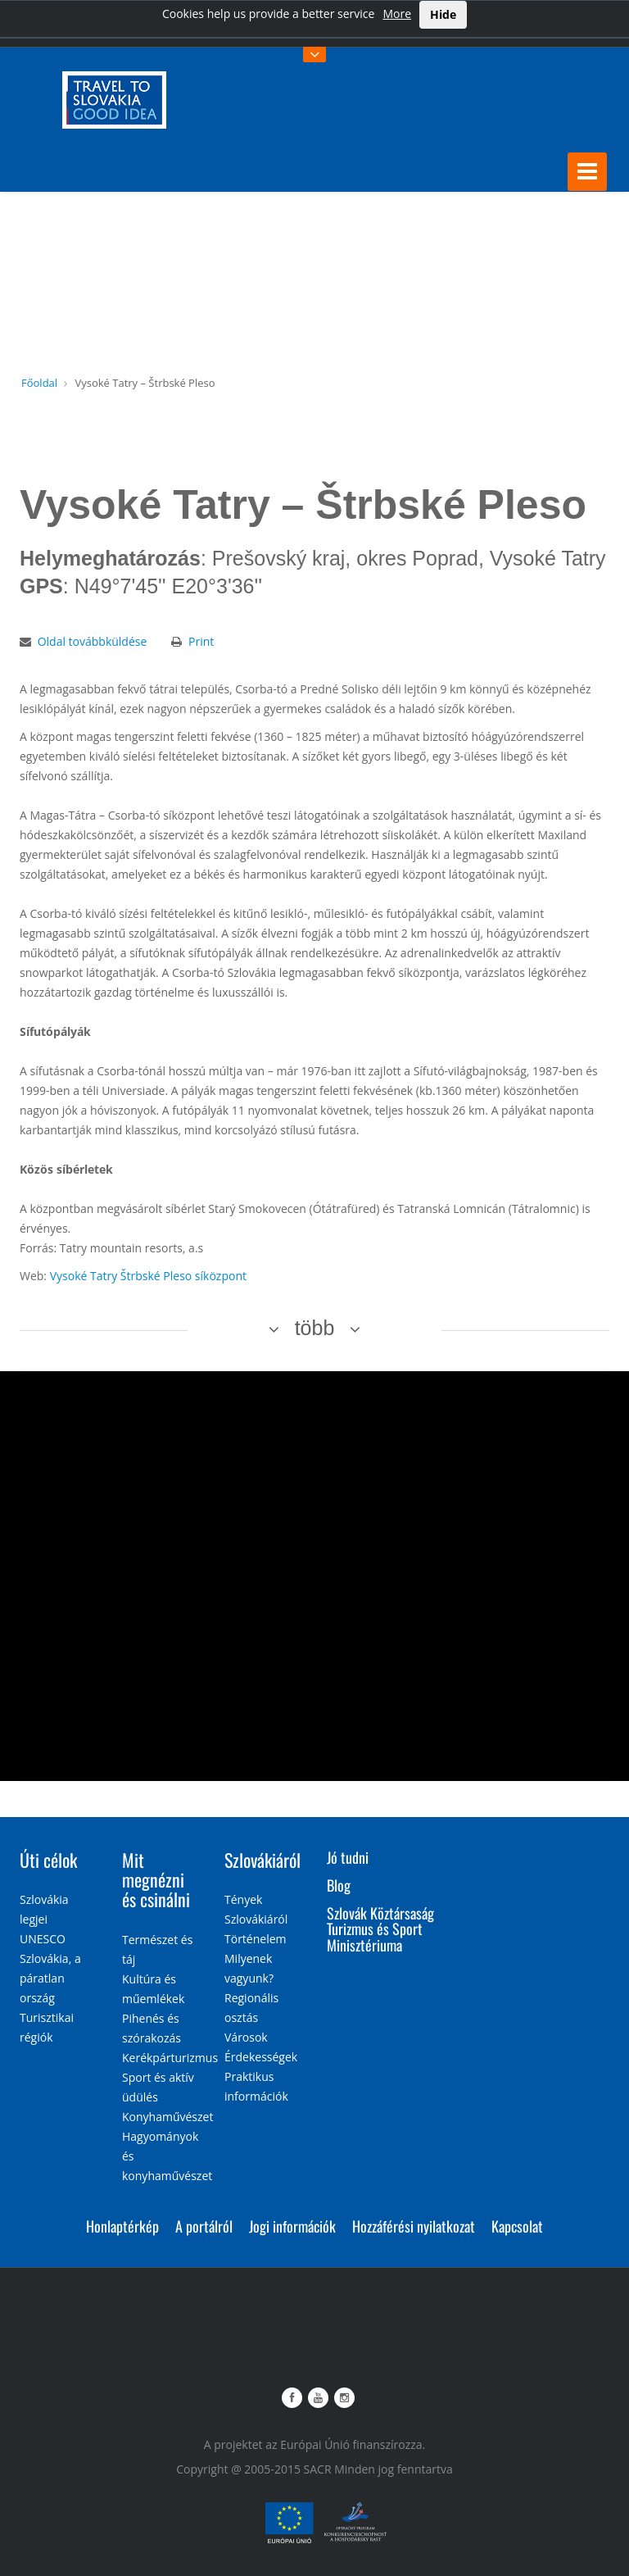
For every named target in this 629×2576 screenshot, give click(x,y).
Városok (246, 2037)
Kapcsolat (517, 2226)
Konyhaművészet (167, 2116)
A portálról (204, 2226)
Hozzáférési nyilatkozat (413, 2226)
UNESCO (43, 1939)
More (396, 13)
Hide (443, 14)
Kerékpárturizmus (170, 2057)
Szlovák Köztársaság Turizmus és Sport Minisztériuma (380, 1929)
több (315, 1327)
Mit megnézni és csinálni (156, 1879)
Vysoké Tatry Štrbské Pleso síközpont (148, 1275)
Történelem (255, 1939)
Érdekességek (260, 2057)
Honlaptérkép (122, 2226)
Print (201, 641)
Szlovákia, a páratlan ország (50, 1978)
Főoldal (39, 382)
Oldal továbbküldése (92, 641)
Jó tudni (348, 1857)
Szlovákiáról (262, 1860)
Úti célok (48, 1860)
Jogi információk (292, 2226)
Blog (339, 1885)
